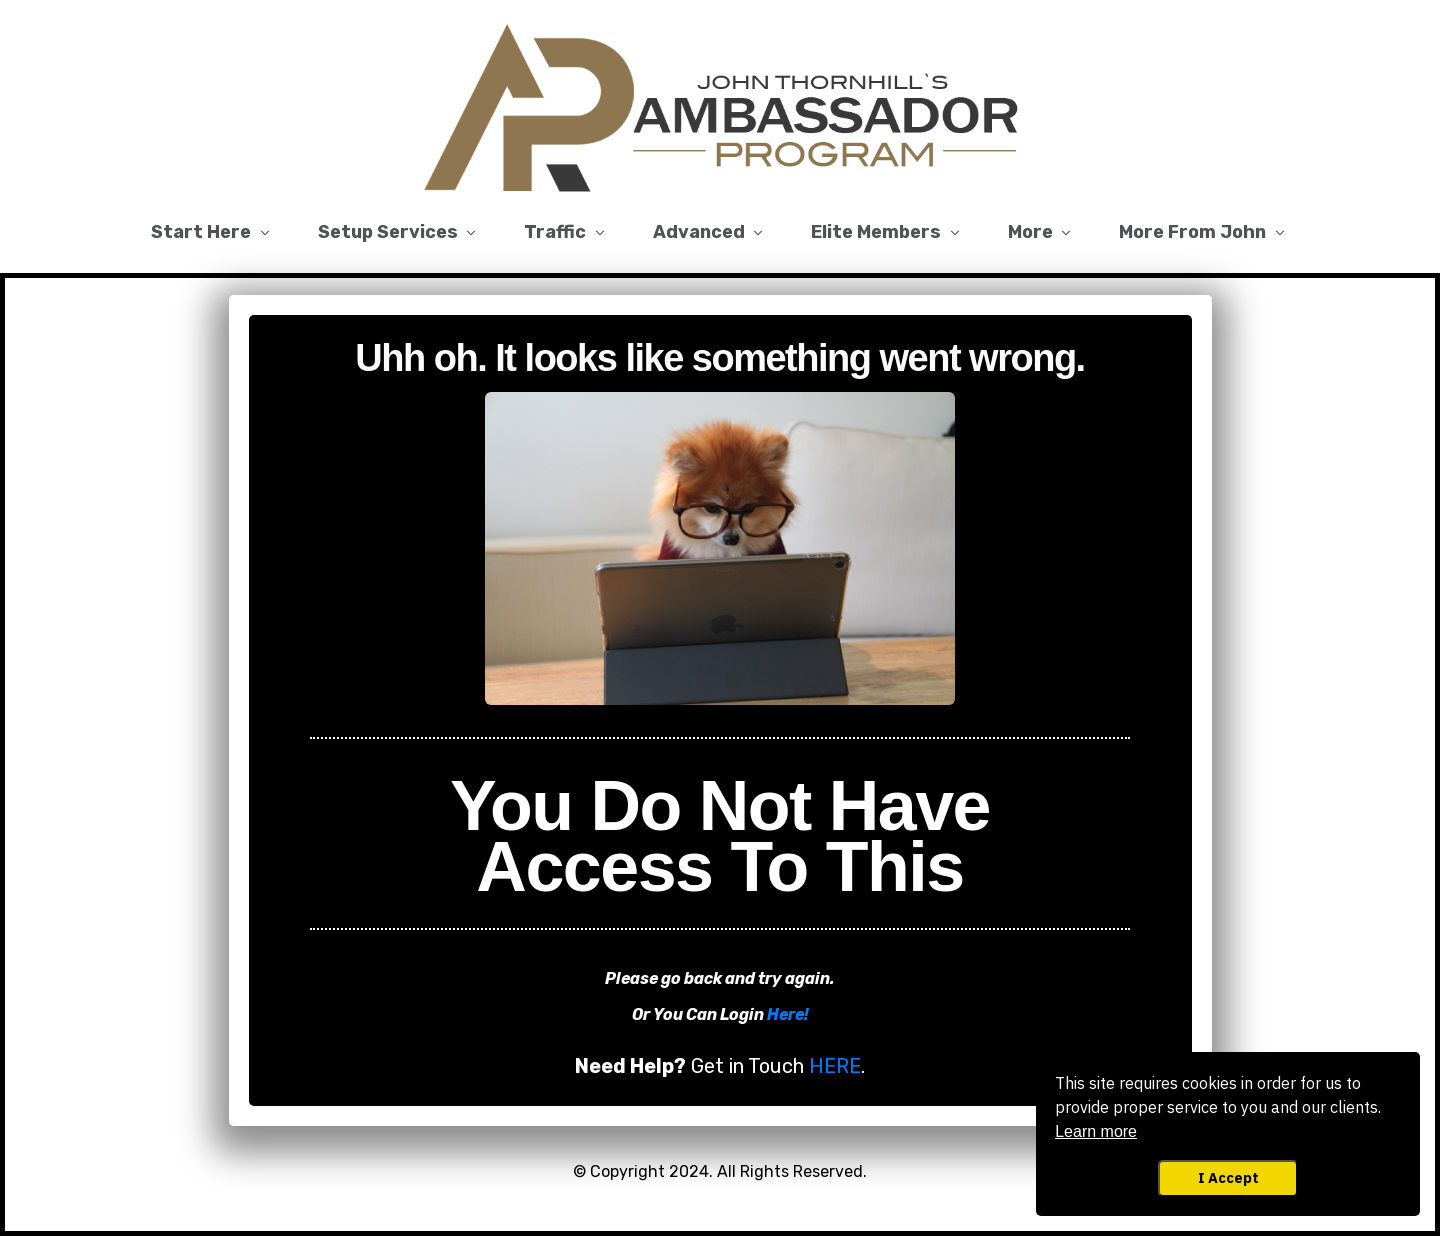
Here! (788, 1014)
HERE (835, 1066)
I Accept (1228, 1177)
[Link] (212, 233)
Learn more (1096, 1131)
